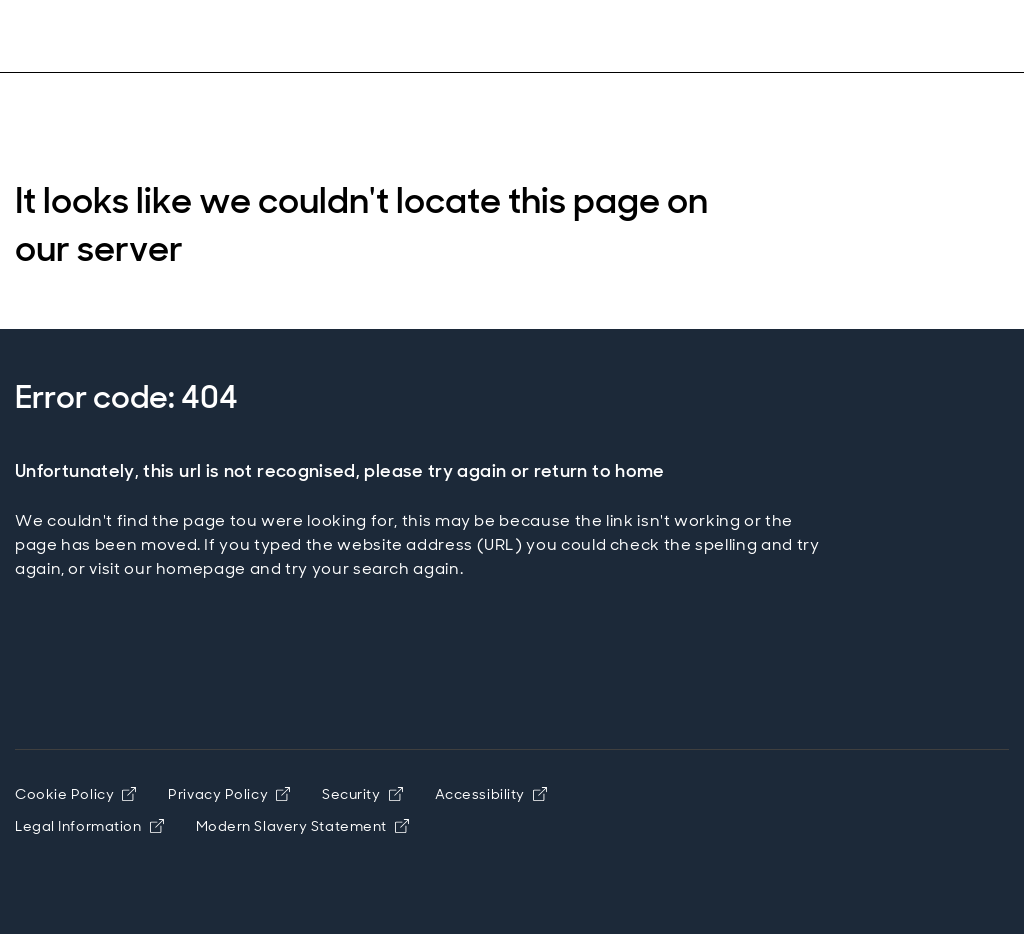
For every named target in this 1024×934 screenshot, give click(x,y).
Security (362, 794)
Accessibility (491, 794)
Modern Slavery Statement (302, 826)
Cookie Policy (75, 794)
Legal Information (89, 826)
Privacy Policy (229, 794)
